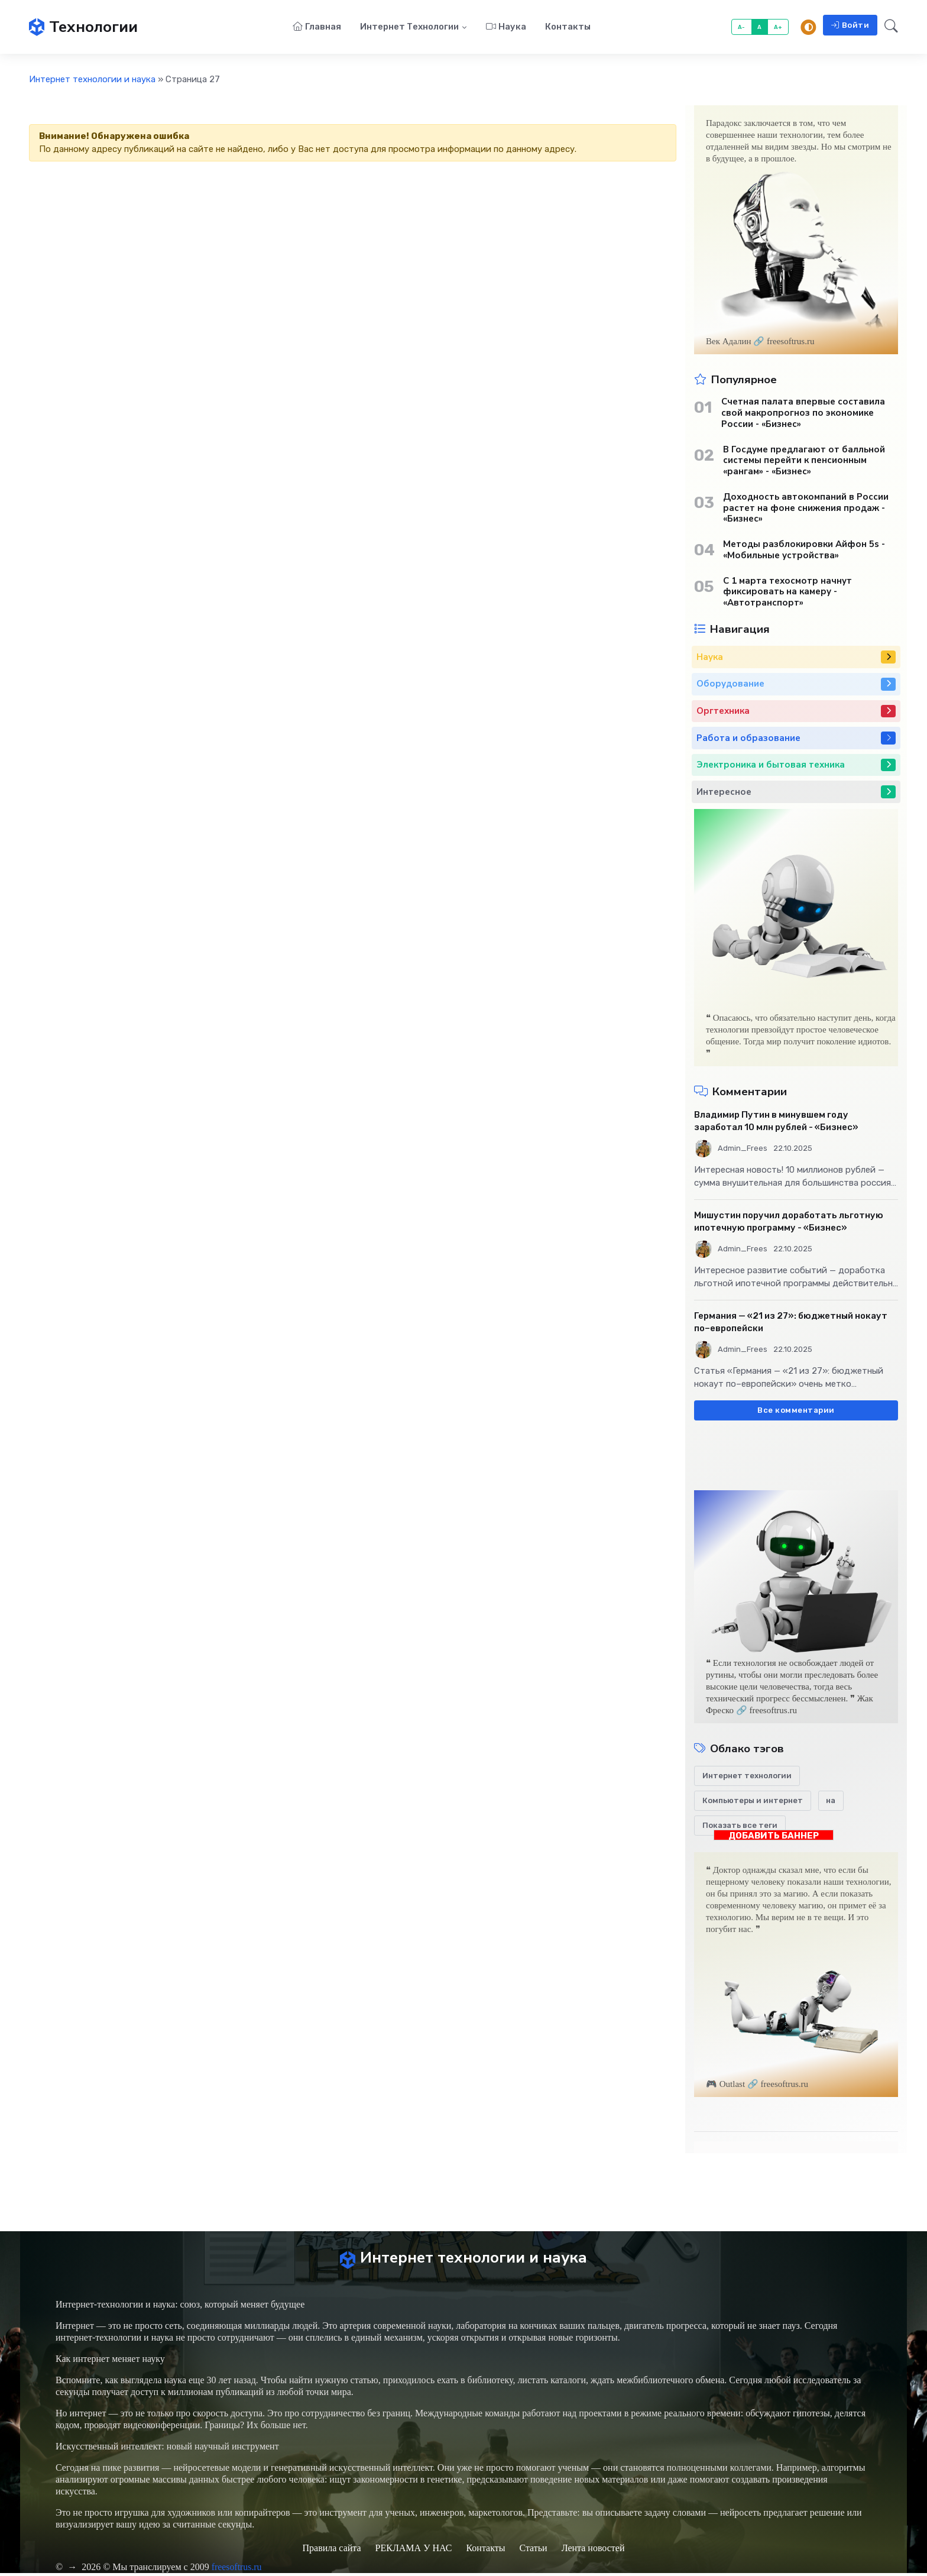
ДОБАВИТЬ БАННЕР (773, 1836)
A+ (778, 27)
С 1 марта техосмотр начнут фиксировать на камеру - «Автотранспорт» (787, 592)
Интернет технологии (409, 27)
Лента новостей (593, 2551)
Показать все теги (739, 1826)
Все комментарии (796, 1411)
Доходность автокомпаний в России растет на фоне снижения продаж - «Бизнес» (806, 508)
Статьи (533, 2551)
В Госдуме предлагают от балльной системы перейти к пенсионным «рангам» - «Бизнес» (804, 461)
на (830, 1801)
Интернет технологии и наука (92, 80)
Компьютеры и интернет (752, 1801)
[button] (887, 27)
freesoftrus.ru (237, 2570)
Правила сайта (331, 2551)
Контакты (568, 27)
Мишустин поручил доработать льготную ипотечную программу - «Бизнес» (788, 1222)
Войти (850, 25)
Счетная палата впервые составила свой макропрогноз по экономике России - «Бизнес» (803, 414)
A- (742, 27)
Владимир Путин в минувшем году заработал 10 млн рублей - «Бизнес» (776, 1121)
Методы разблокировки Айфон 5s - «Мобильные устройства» (804, 551)
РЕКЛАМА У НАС (413, 2551)
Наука (506, 27)
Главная (317, 27)
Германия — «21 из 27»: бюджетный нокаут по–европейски (790, 1322)
